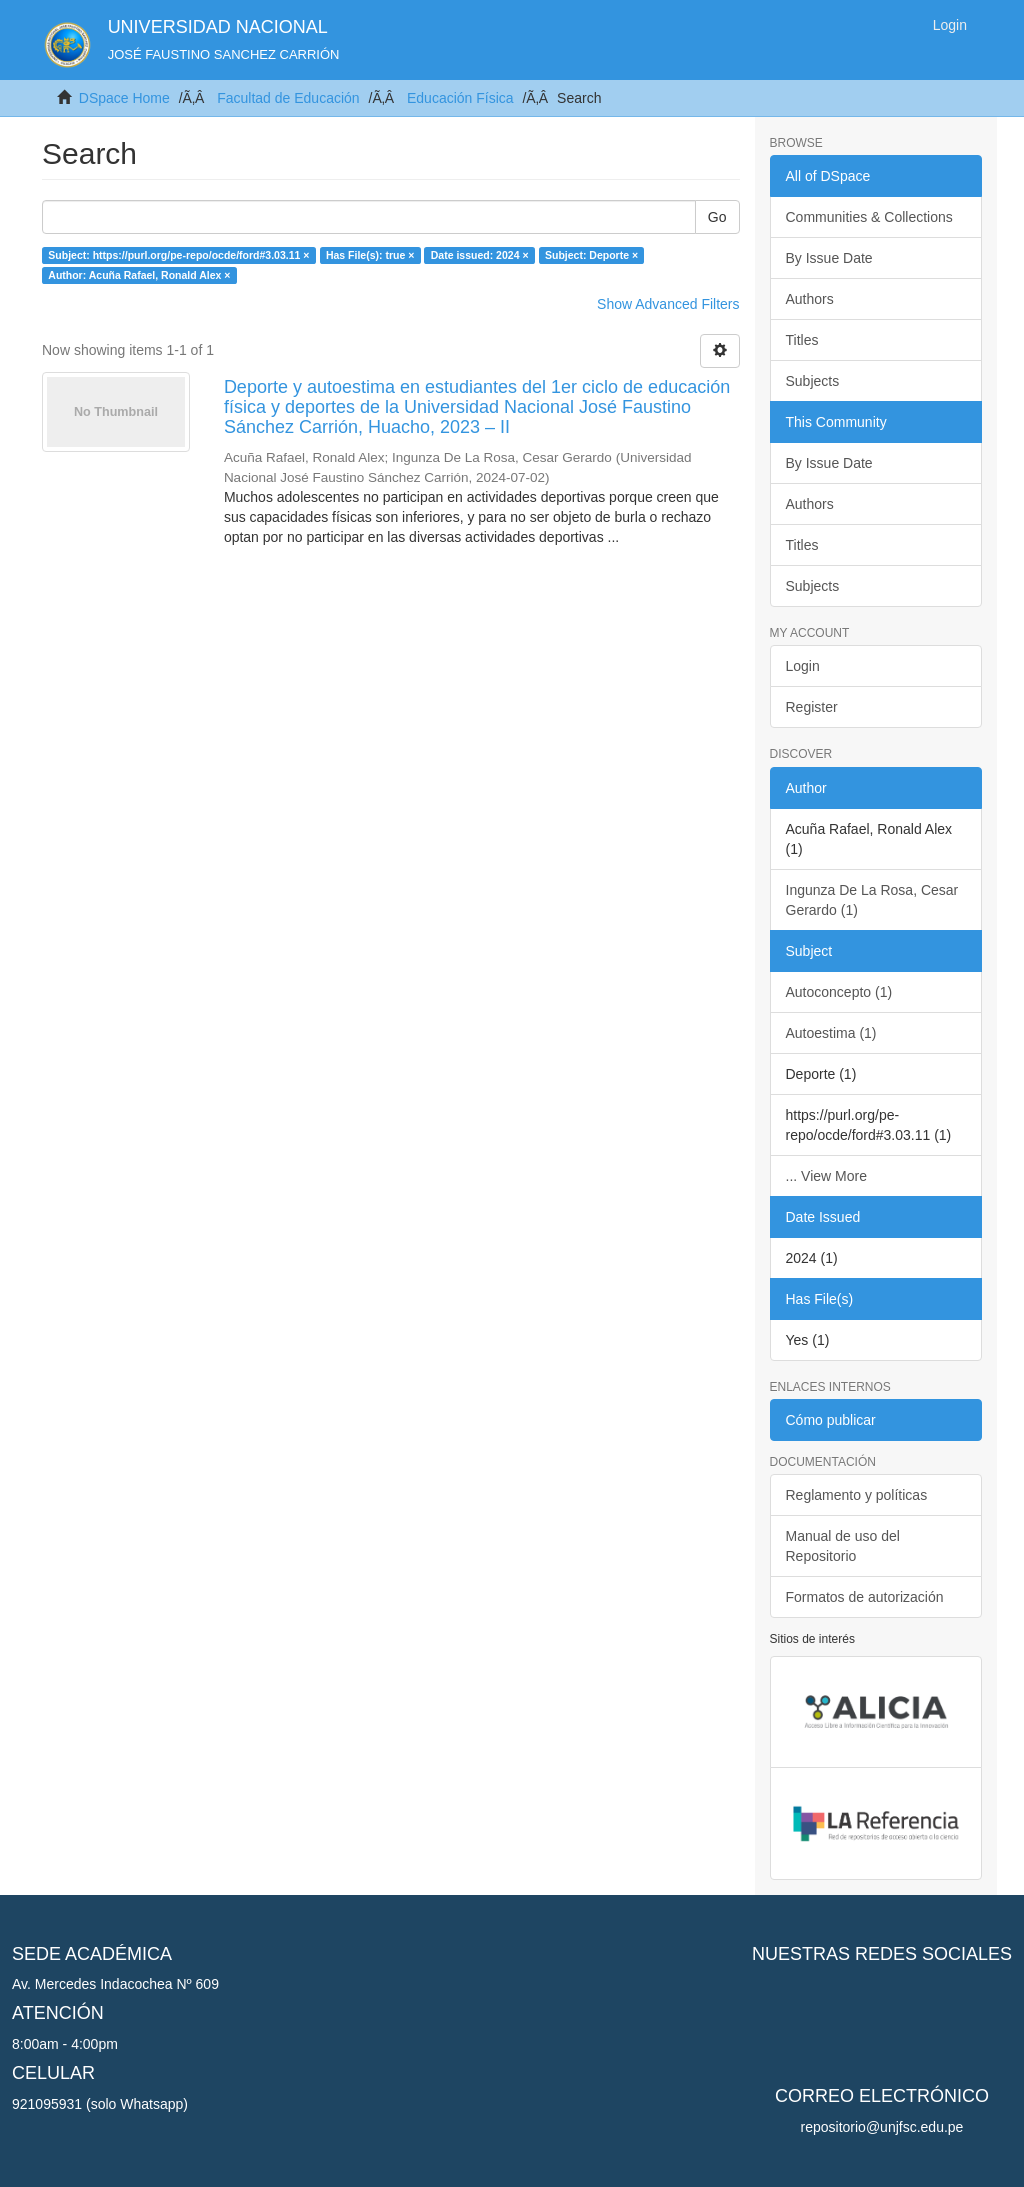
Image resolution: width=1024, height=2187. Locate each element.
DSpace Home (124, 98)
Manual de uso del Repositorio (843, 1546)
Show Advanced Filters (668, 304)
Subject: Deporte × (591, 255)
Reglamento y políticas (857, 1495)
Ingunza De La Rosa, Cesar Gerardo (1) (872, 900)
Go (717, 217)
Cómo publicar (831, 1420)
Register (812, 707)
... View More (826, 1176)
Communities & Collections (869, 217)
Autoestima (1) (831, 1033)
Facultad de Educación (288, 98)
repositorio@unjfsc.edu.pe (882, 2127)
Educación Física (460, 98)
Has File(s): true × (370, 255)
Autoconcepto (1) (839, 992)
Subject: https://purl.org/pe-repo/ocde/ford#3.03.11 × (178, 255)
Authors (810, 299)
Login (803, 666)
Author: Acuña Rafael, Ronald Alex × (139, 275)
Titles (802, 340)
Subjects (813, 381)
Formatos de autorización (865, 1597)
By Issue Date (829, 258)
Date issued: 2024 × (480, 255)
